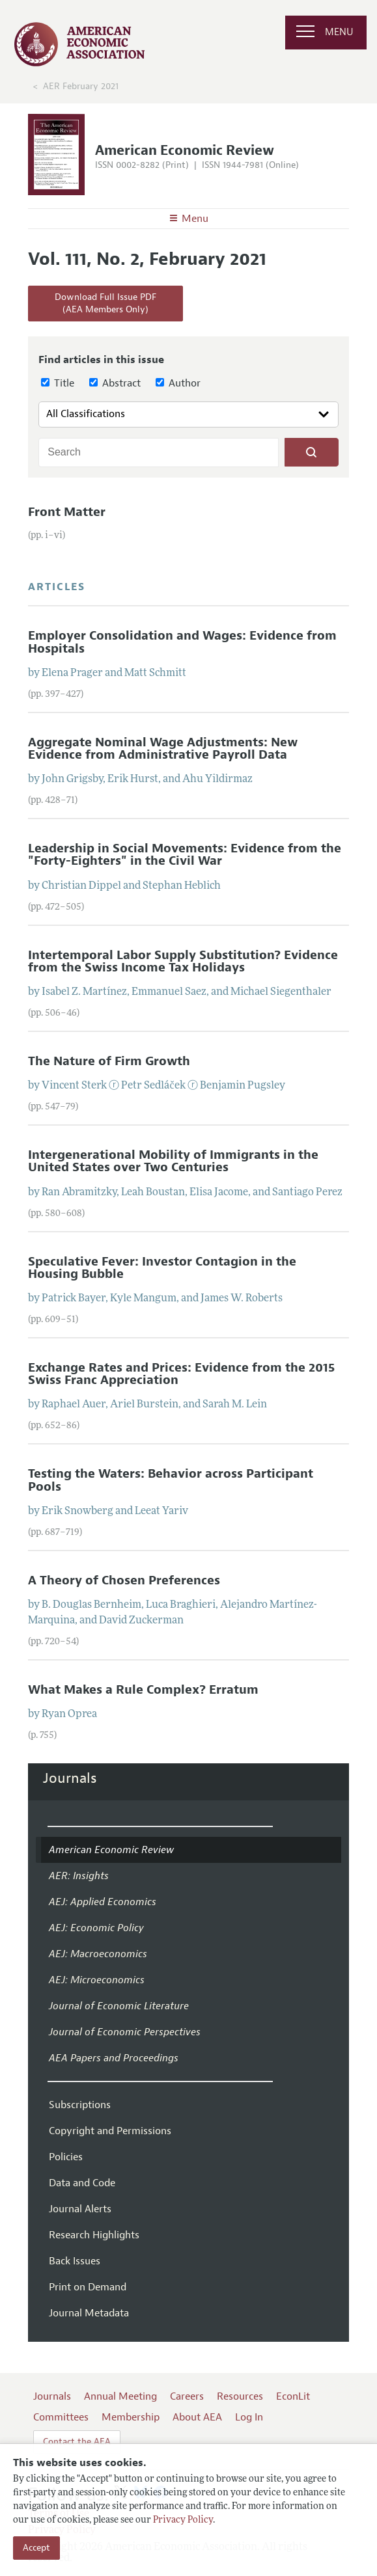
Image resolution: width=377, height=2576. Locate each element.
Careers (187, 2396)
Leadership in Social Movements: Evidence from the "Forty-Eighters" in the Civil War (184, 855)
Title (57, 383)
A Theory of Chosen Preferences (124, 1580)
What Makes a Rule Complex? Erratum (143, 1690)
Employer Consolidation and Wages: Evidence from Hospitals (182, 642)
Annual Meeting (120, 2396)
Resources (240, 2396)
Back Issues (74, 2261)
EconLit (293, 2396)
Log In (249, 2417)
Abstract (115, 383)
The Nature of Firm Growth (109, 1061)
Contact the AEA (77, 2441)
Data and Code (82, 2183)
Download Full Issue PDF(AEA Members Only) (105, 303)
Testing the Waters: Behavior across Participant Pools (170, 1480)
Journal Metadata (89, 2313)
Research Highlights (94, 2235)
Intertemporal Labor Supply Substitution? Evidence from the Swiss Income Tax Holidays (183, 961)
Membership (131, 2417)
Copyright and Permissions (110, 2130)
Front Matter (66, 512)
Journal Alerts (80, 2209)
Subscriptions (80, 2104)
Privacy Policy (183, 2520)
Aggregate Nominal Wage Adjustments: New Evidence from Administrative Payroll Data (163, 749)
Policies (66, 2156)
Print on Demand (87, 2287)
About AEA (197, 2417)
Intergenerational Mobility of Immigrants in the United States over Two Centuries (173, 1161)
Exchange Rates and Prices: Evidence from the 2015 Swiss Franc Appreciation (181, 1374)
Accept (36, 2547)
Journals (70, 1778)
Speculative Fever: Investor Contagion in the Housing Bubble (162, 1268)
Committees (61, 2417)
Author (178, 383)
